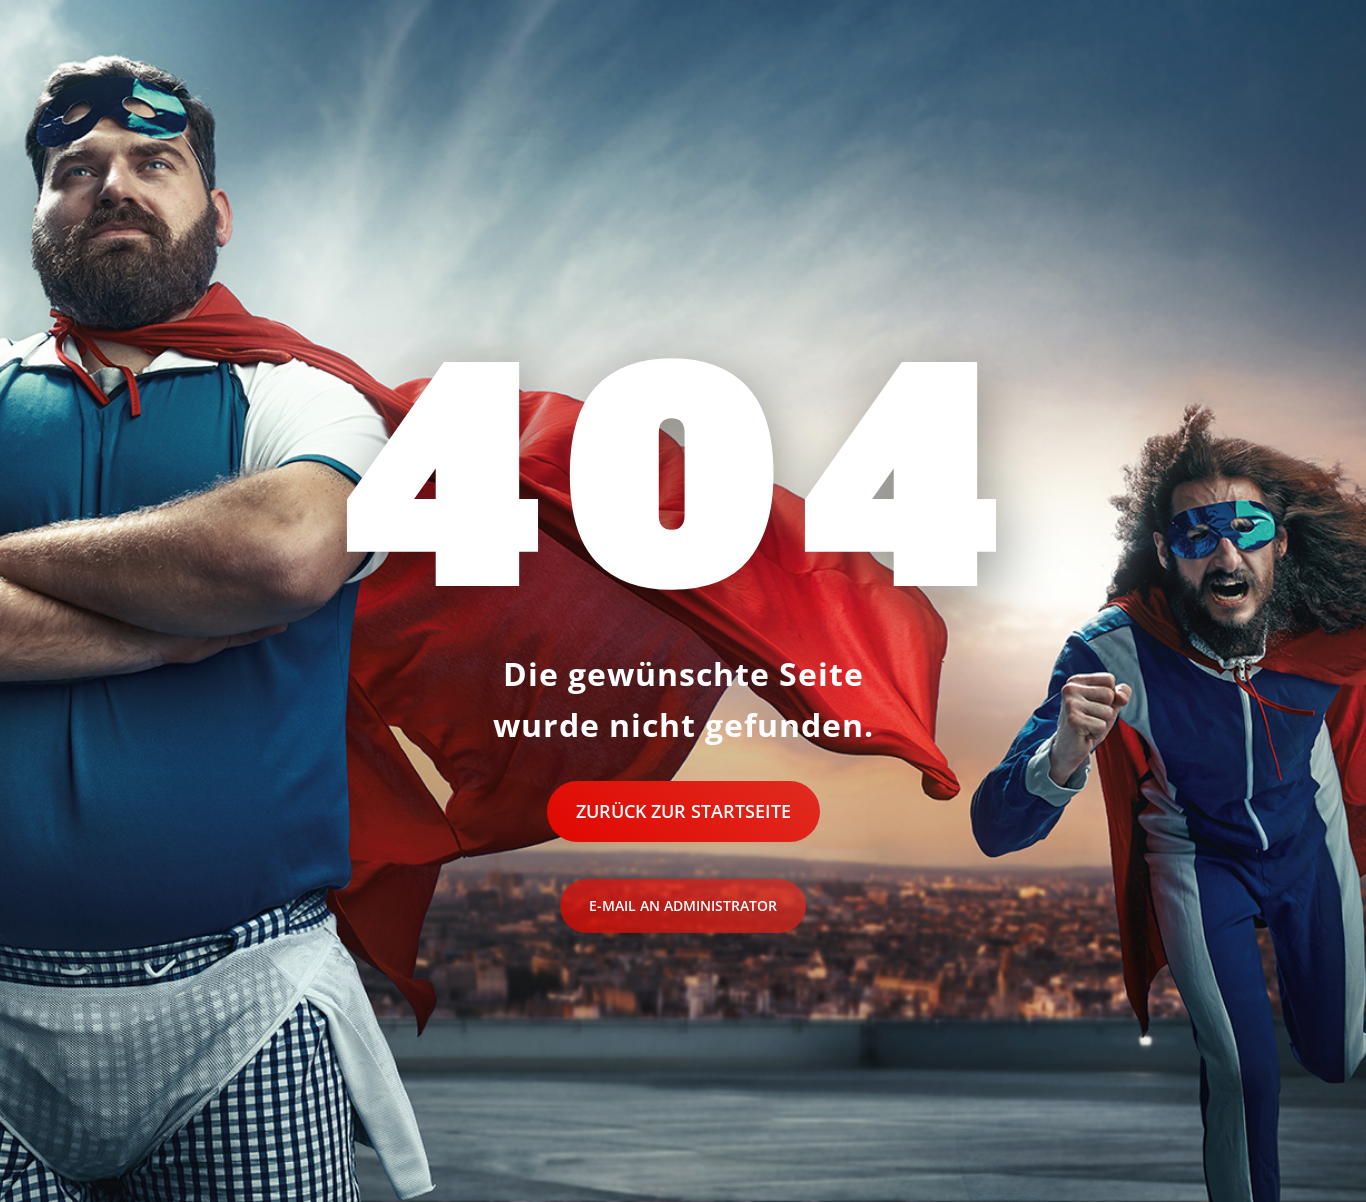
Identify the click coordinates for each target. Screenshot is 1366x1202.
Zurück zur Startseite (683, 811)
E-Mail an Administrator (683, 905)
